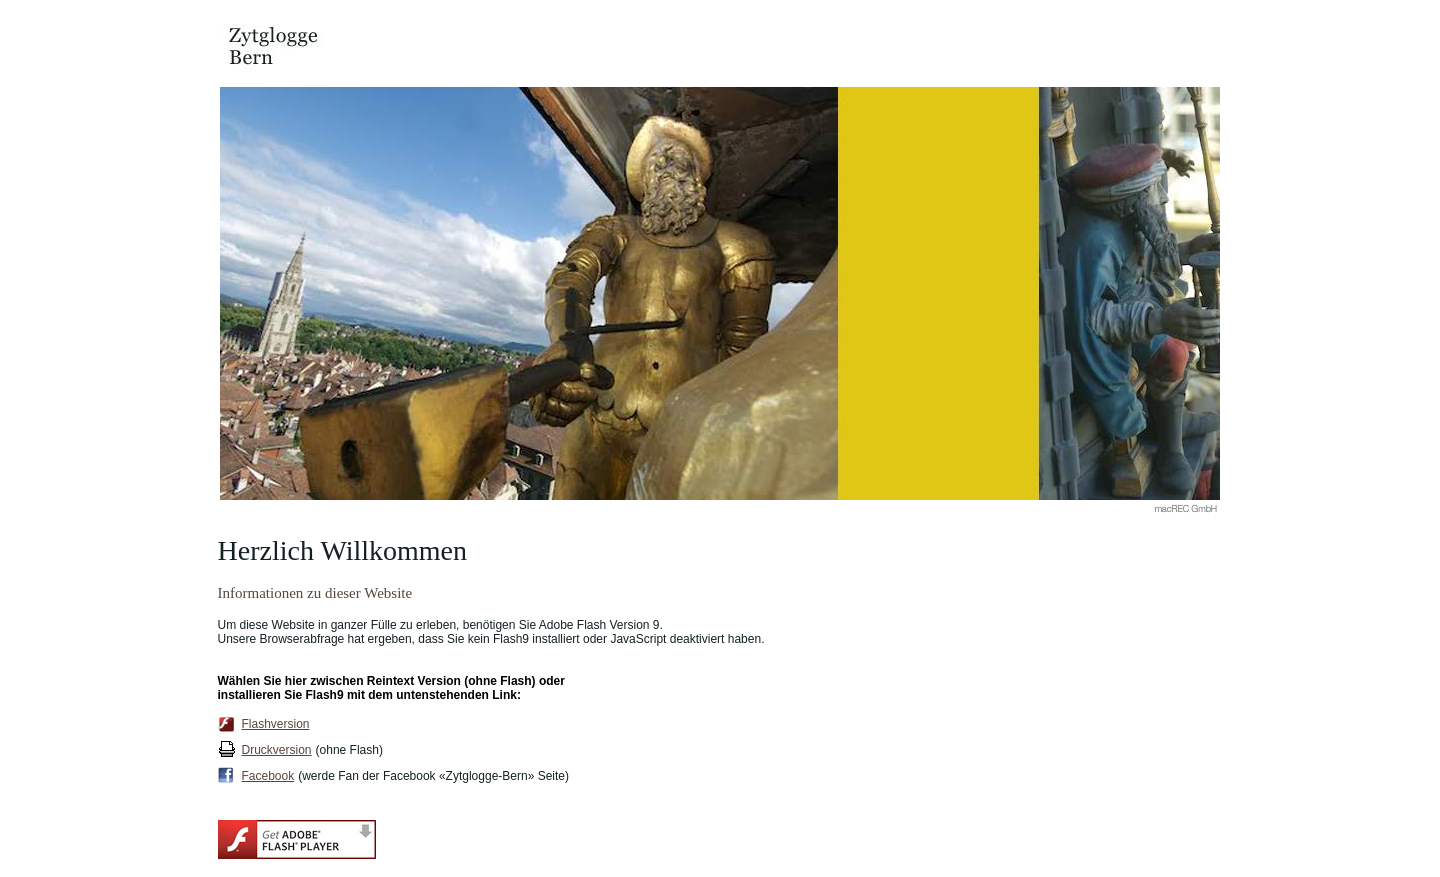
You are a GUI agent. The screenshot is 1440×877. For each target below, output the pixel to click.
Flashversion (276, 724)
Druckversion (277, 750)
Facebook (268, 776)
